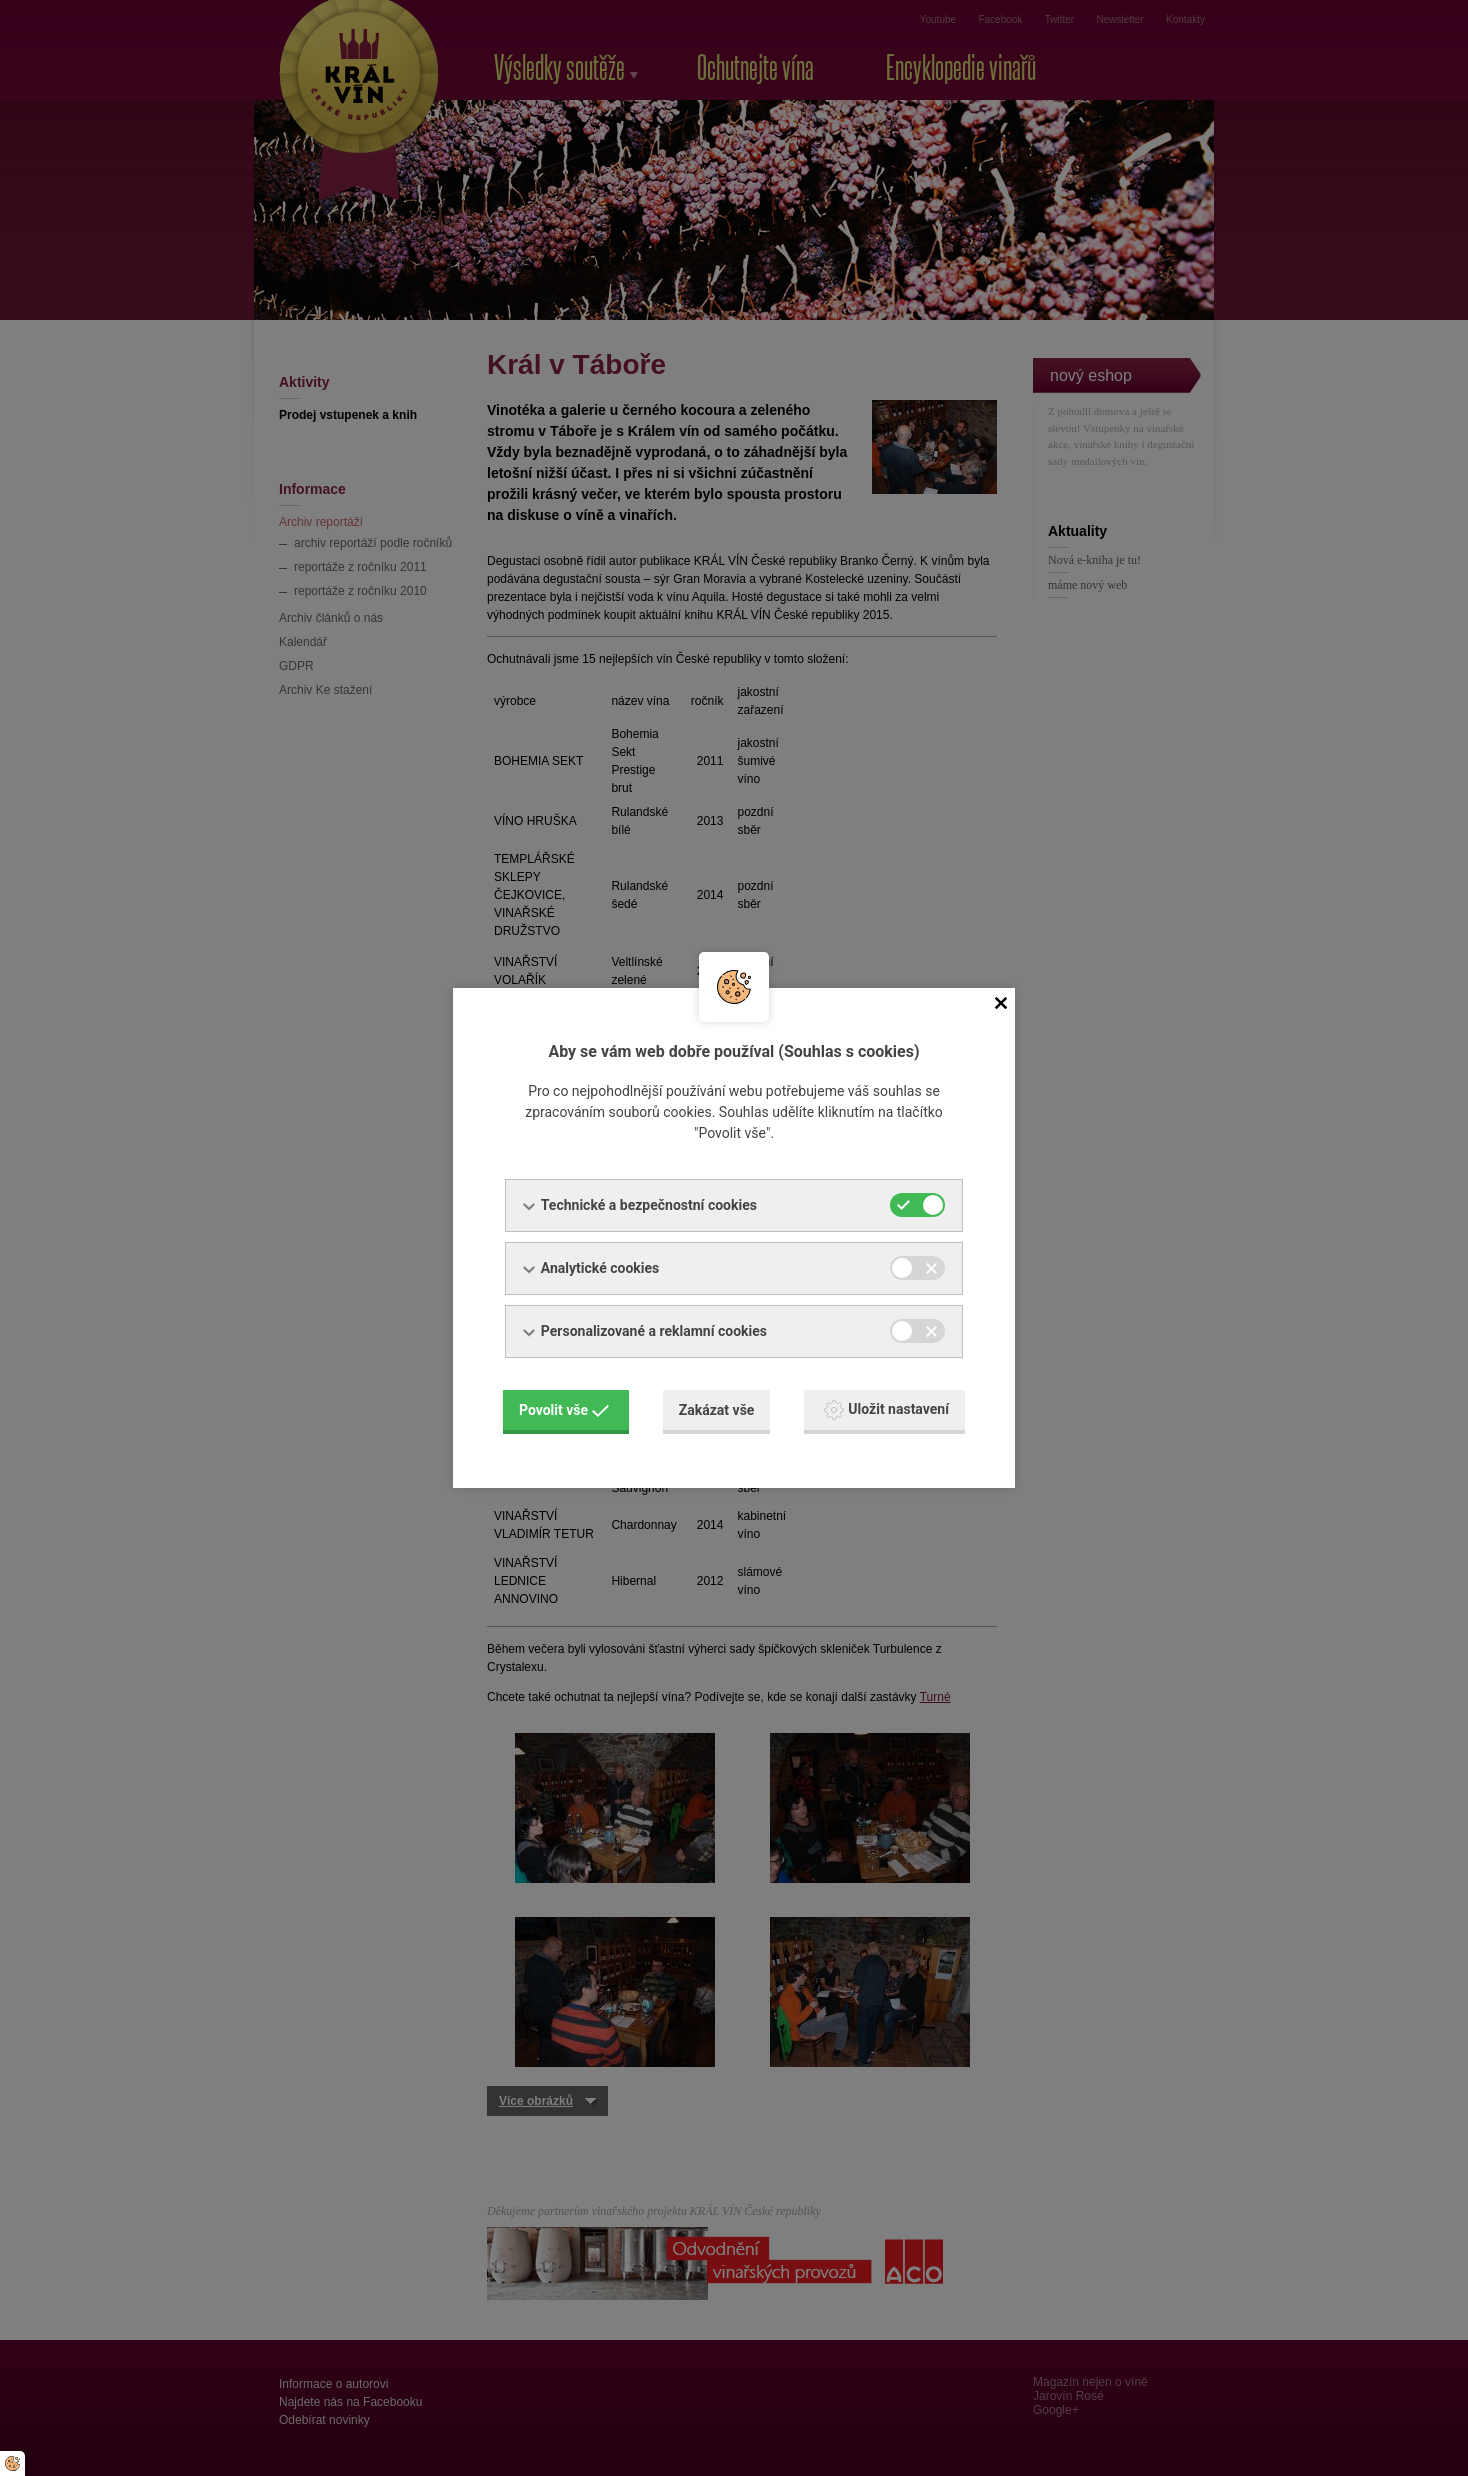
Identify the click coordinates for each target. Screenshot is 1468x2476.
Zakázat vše (717, 1410)
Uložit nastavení (886, 1410)
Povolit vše (564, 1410)
